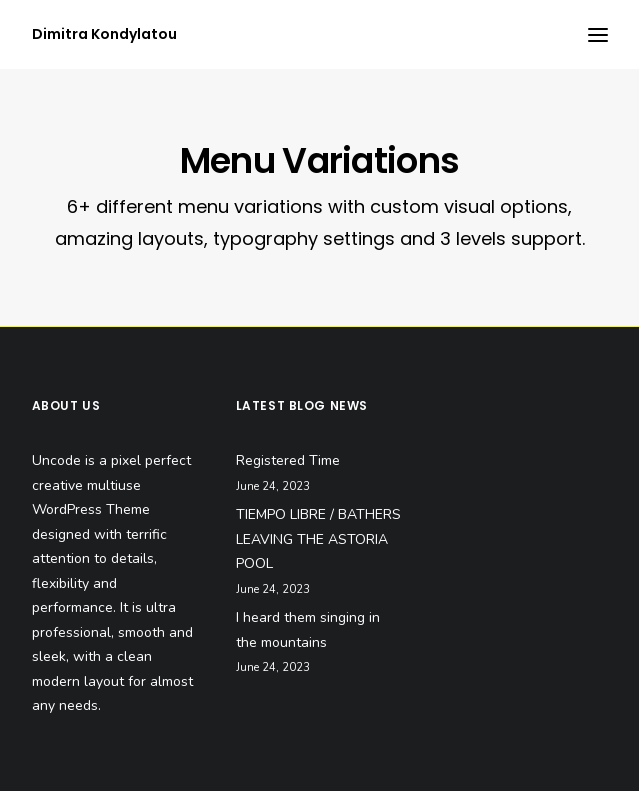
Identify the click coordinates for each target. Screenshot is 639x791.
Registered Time (288, 460)
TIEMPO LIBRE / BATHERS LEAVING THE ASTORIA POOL (318, 539)
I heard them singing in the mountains (308, 630)
